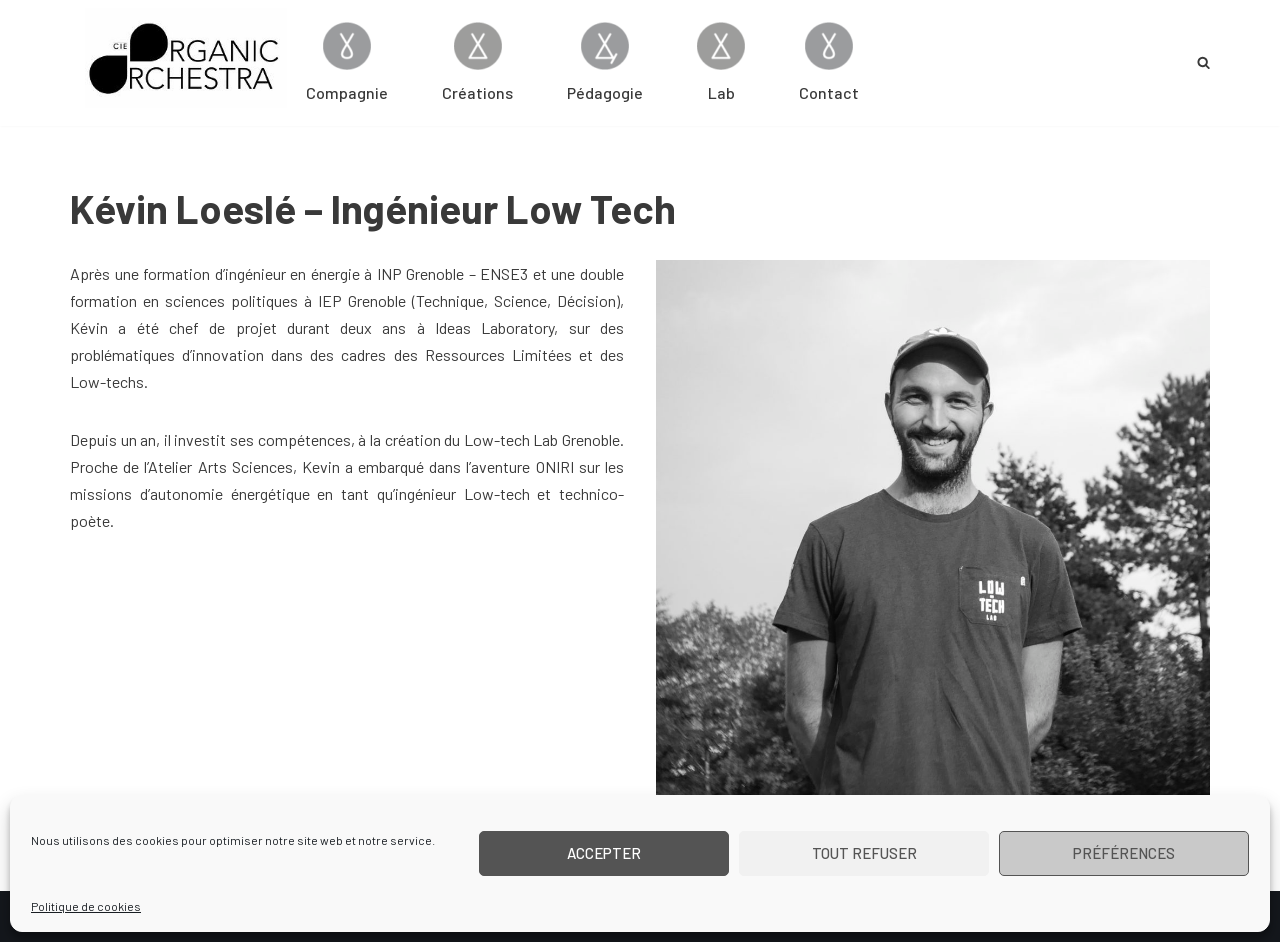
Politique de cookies (86, 906)
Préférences (1124, 853)
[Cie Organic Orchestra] (186, 58)
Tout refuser (864, 853)
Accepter (604, 853)
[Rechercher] (1203, 62)
